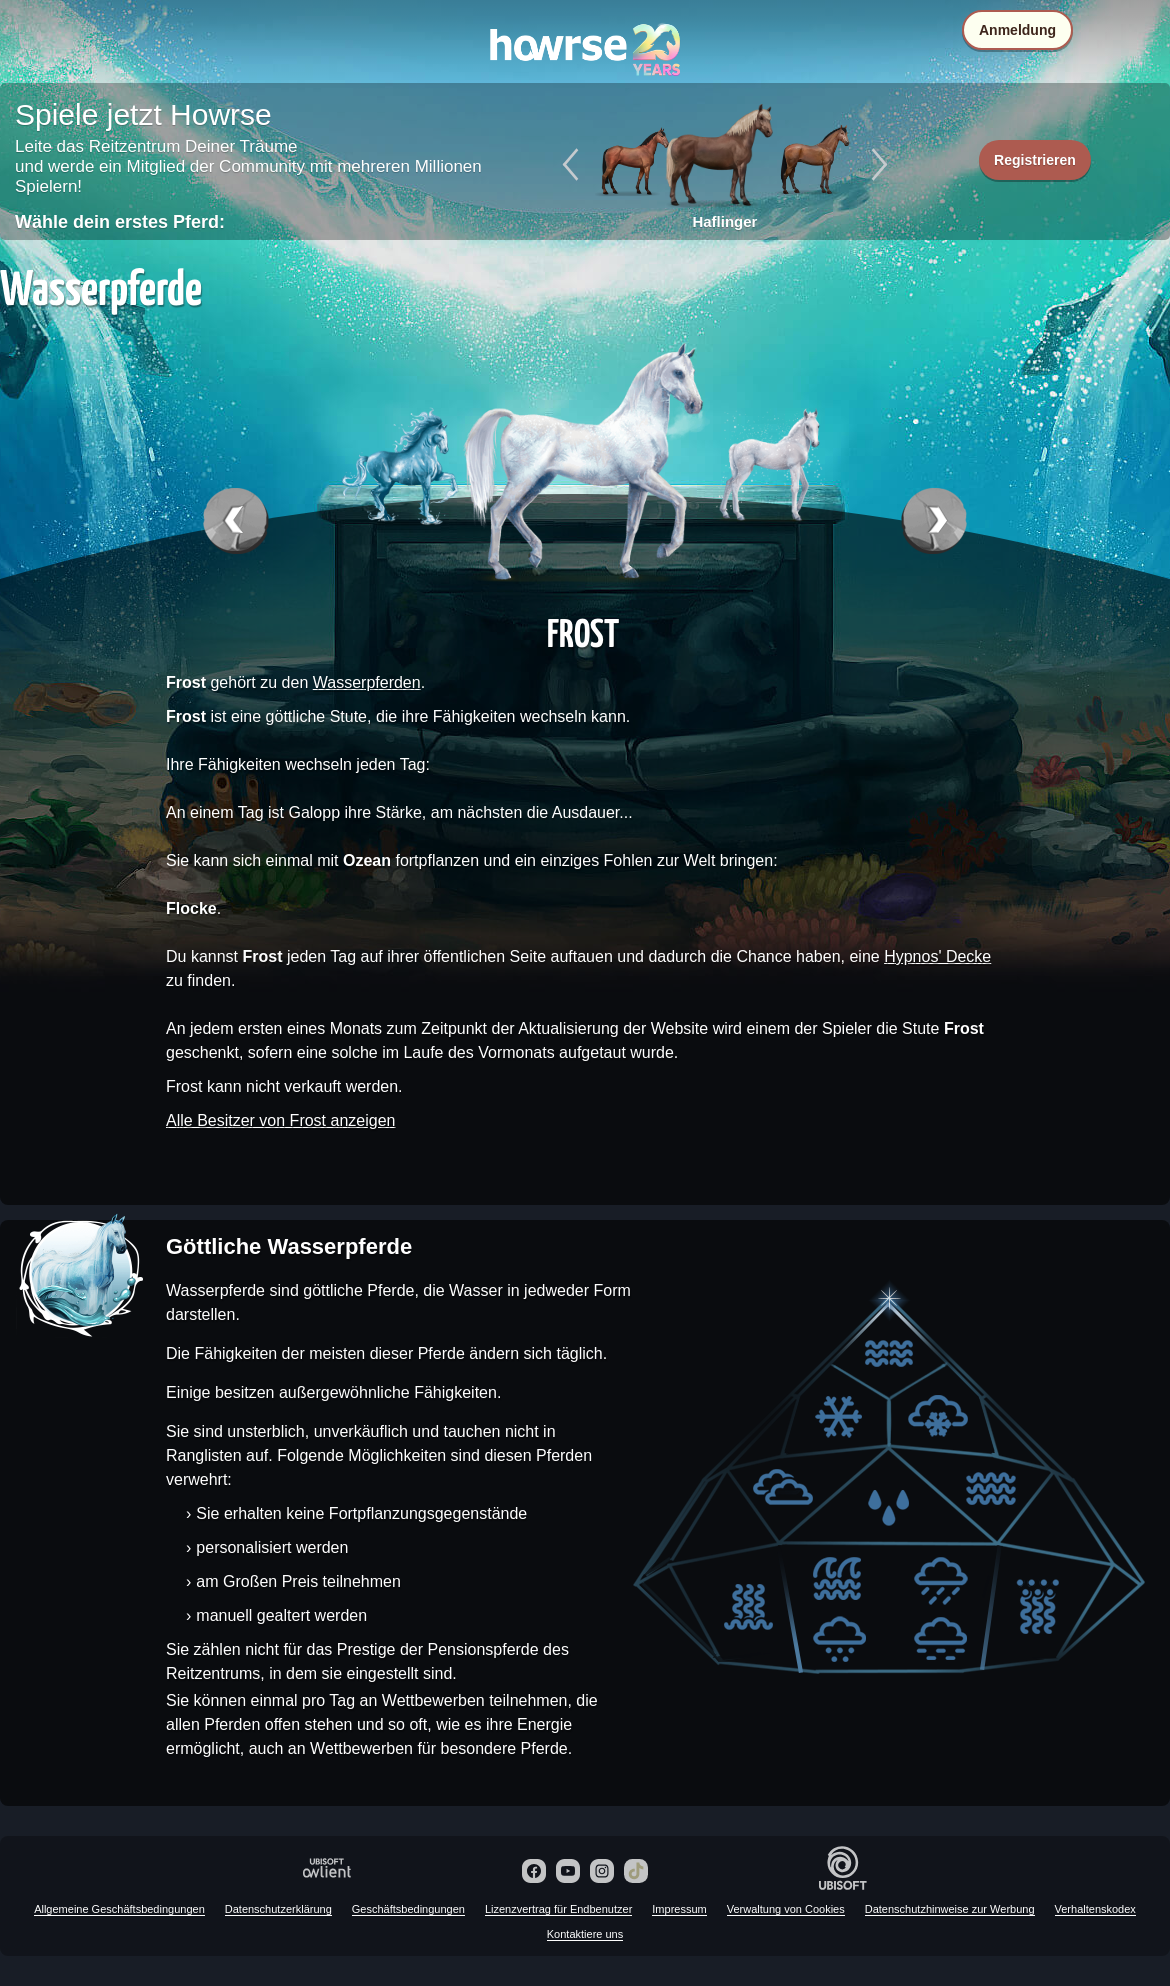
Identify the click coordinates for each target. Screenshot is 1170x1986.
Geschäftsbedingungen (408, 1909)
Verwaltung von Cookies (786, 1909)
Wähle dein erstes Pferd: (120, 222)
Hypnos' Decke (937, 956)
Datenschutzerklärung (278, 1909)
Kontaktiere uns (585, 1934)
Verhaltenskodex (1095, 1909)
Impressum (679, 1909)
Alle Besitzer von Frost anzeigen (280, 1120)
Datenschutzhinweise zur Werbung (950, 1909)
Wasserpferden (367, 682)
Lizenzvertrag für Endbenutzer (558, 1909)
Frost (583, 632)
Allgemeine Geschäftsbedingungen (119, 1909)
